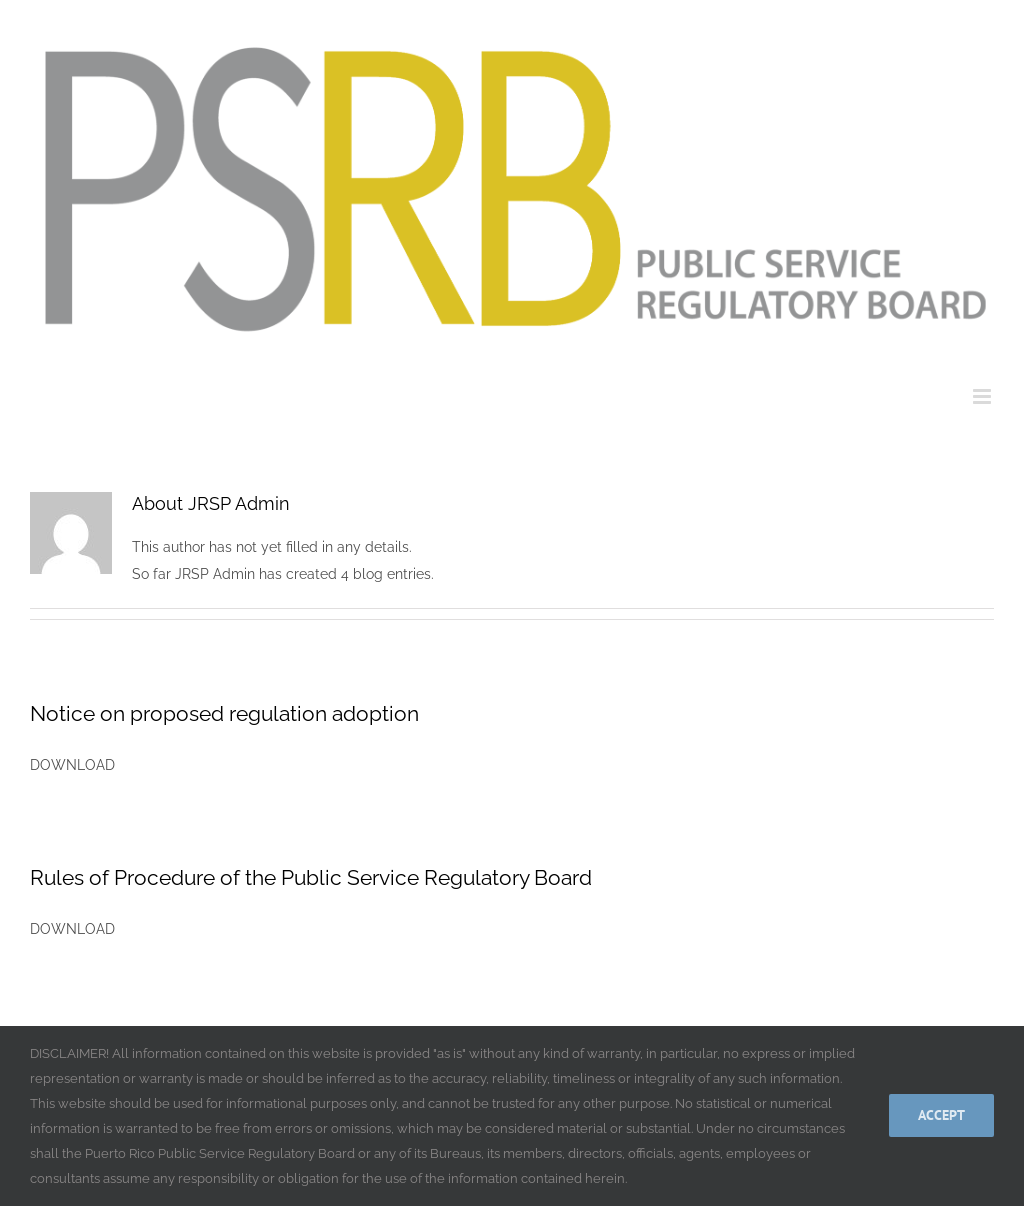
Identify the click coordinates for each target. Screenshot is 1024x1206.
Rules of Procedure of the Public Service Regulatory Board (311, 877)
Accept (941, 1115)
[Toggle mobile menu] (983, 396)
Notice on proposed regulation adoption (224, 713)
